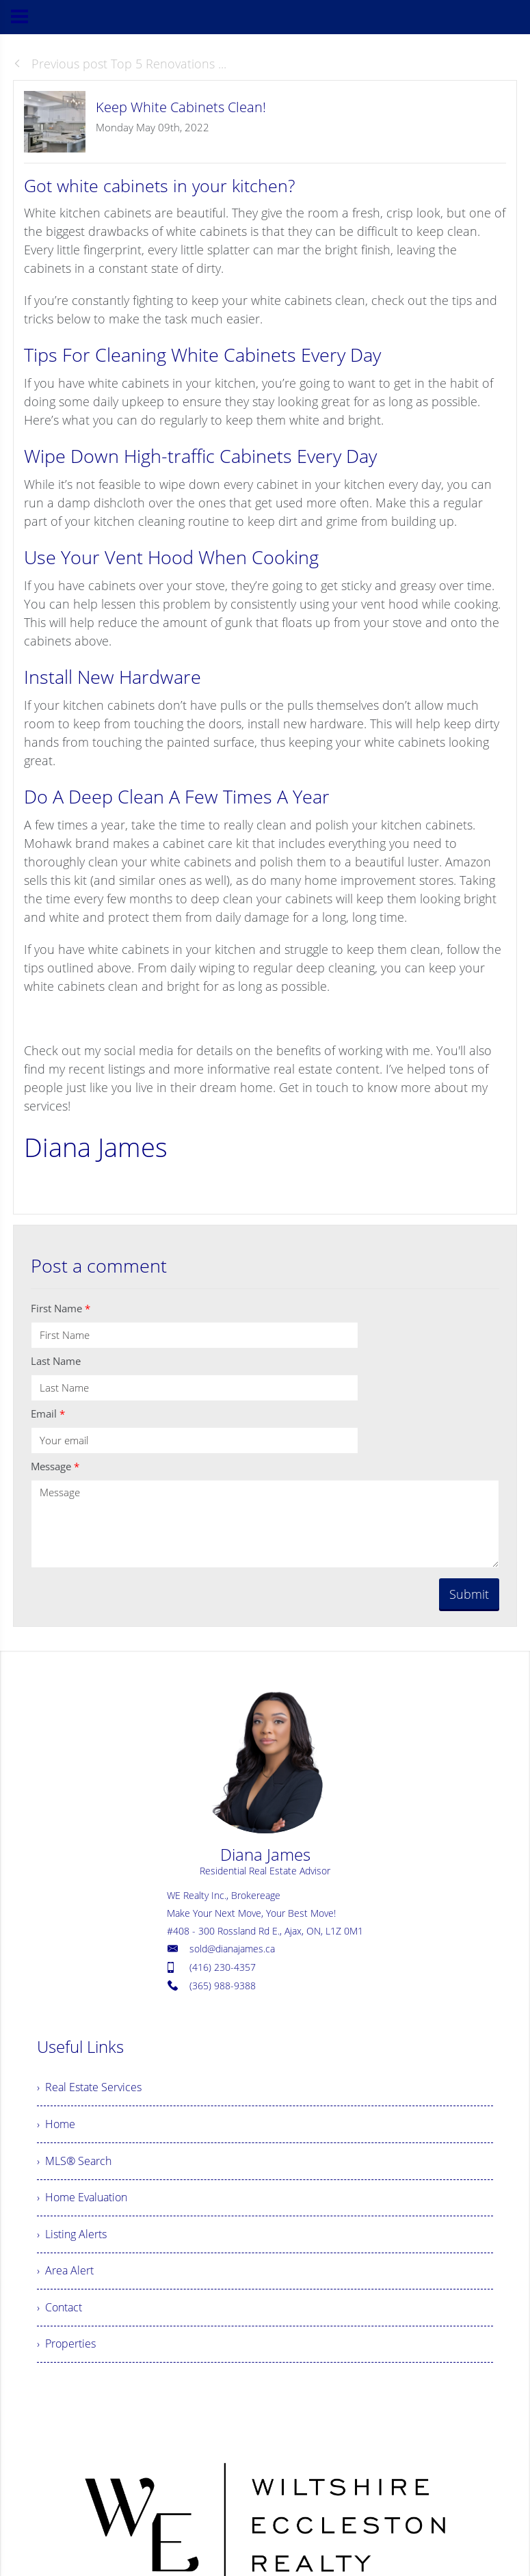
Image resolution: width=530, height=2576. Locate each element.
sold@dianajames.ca (232, 1948)
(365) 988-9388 (222, 1985)
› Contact (59, 2314)
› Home (56, 2126)
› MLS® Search (74, 2163)
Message (55, 1466)
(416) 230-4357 (222, 1967)
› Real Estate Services (89, 2088)
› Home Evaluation (82, 2201)
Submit (469, 1594)
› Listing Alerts (72, 2238)
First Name (60, 1308)
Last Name (56, 1361)
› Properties (66, 2351)
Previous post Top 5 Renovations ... (119, 63)
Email (48, 1413)
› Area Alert (65, 2276)
